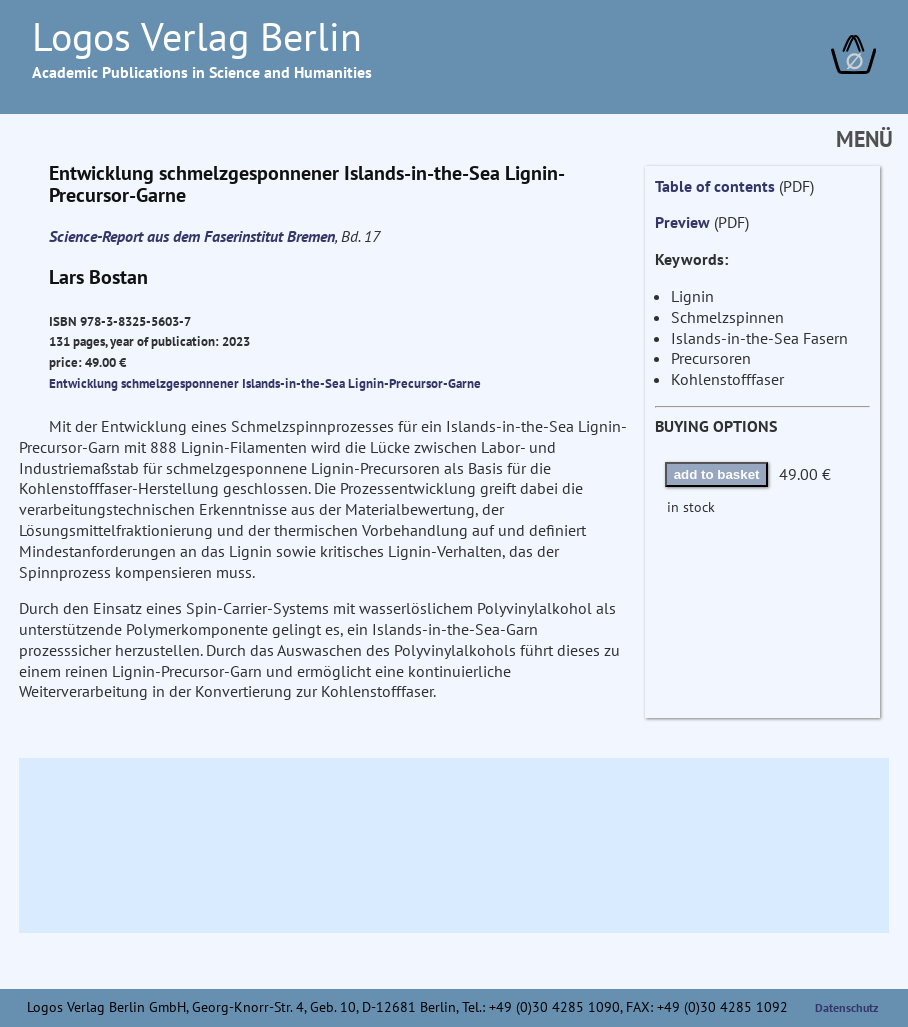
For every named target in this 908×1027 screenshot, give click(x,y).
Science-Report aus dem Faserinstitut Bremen (192, 236)
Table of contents (715, 186)
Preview (682, 222)
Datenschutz (847, 1007)
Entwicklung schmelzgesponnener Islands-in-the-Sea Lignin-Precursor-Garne (265, 383)
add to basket (717, 474)
